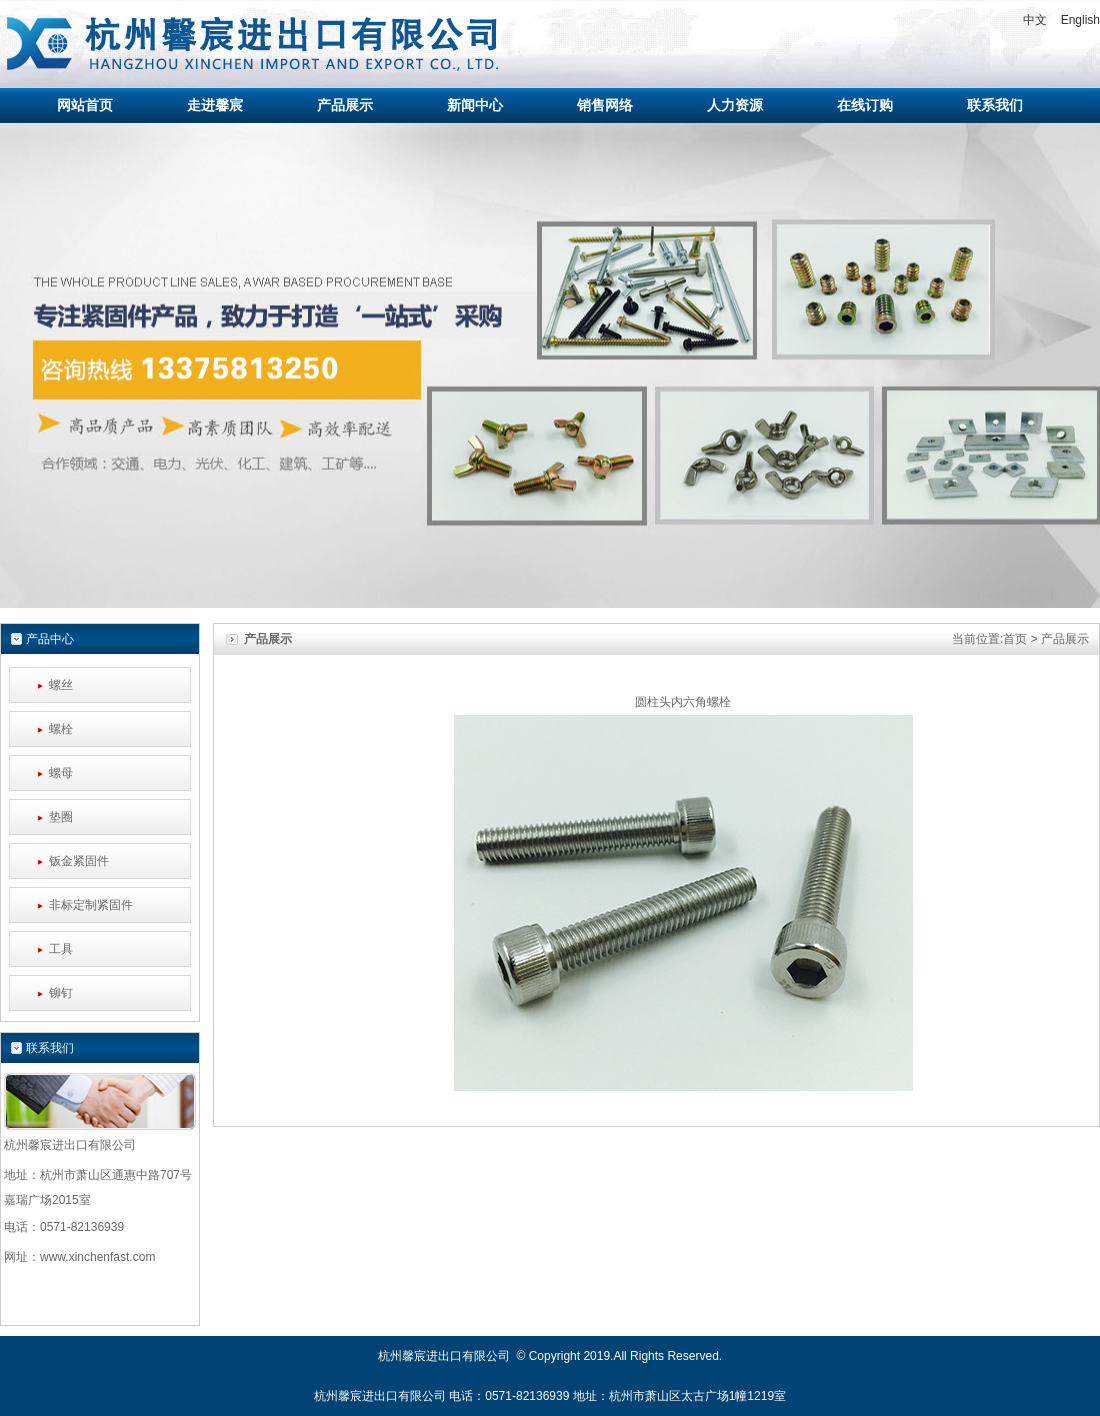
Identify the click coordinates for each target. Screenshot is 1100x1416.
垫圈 (61, 817)
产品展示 (1065, 639)
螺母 (61, 773)
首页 (1015, 639)
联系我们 (50, 1048)
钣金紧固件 (79, 861)
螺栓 (61, 729)
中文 (1035, 20)
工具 (61, 949)
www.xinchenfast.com (97, 1257)
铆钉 (61, 993)
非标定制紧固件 (91, 905)
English (1080, 20)
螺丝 (61, 685)
